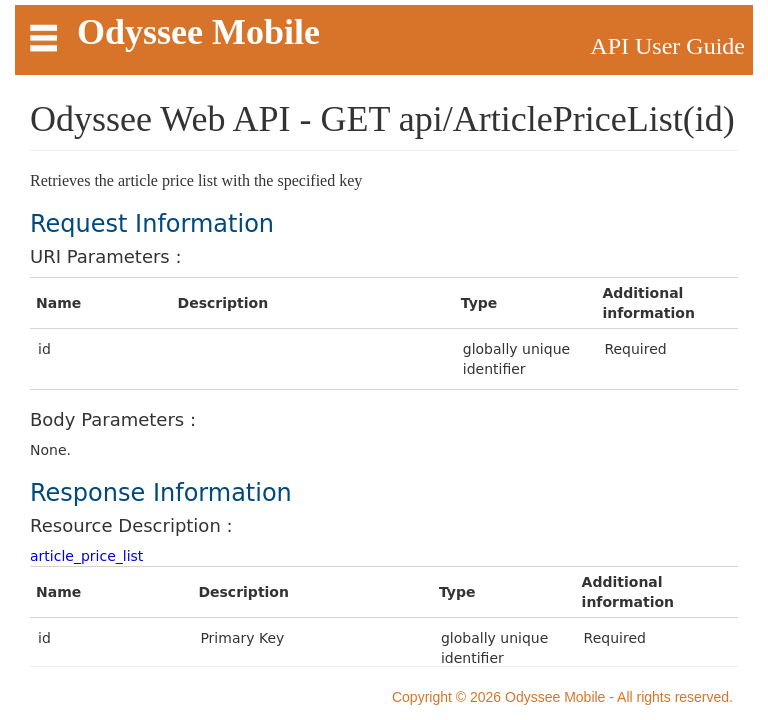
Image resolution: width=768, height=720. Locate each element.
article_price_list (86, 556)
